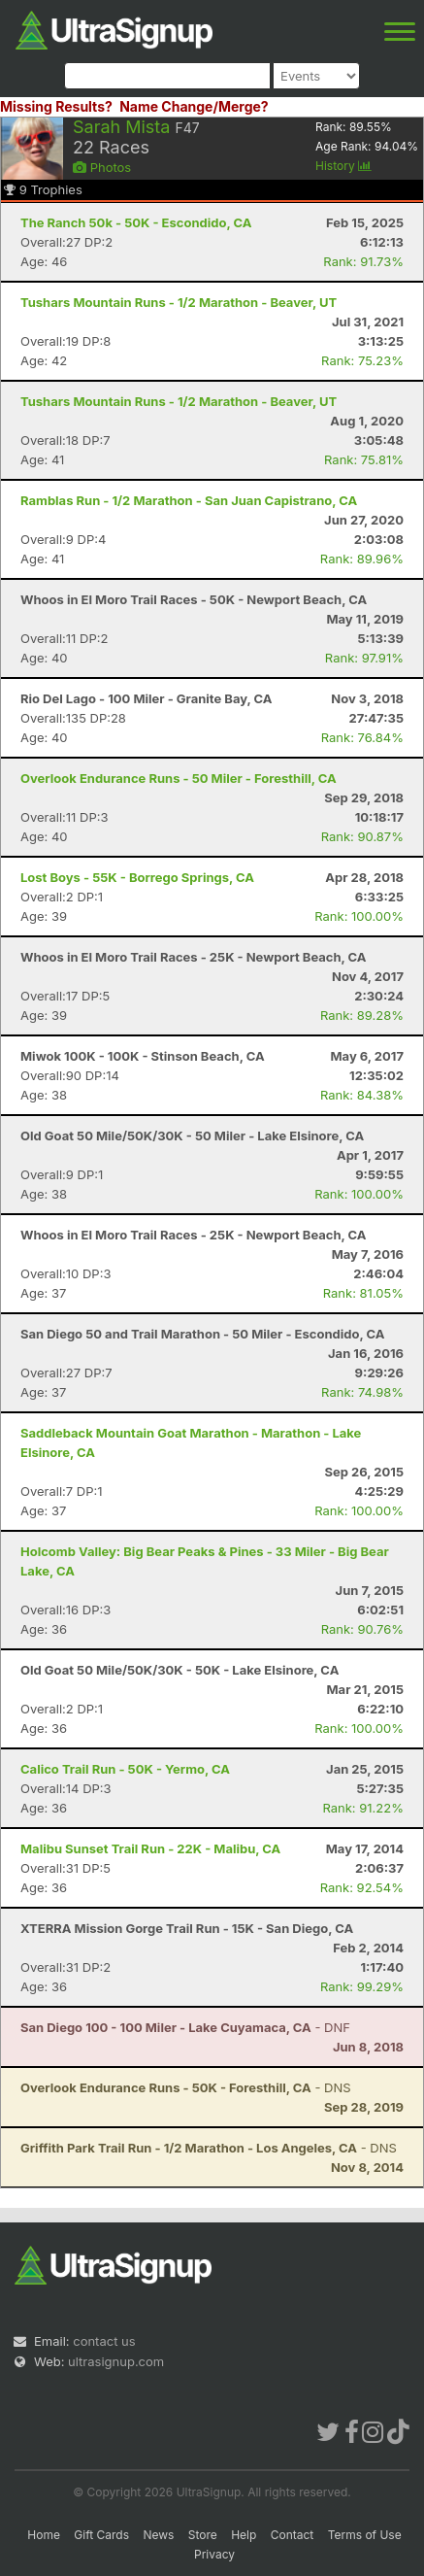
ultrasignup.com (116, 2361)
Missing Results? (56, 106)
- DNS (185, 2087)
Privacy (214, 2554)
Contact (292, 2534)
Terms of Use (365, 2534)
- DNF (185, 2027)
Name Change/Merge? (194, 106)
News (158, 2534)
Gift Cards (101, 2534)
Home (43, 2534)
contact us (104, 2341)
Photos (102, 167)
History (343, 165)
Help (243, 2534)
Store (202, 2534)
